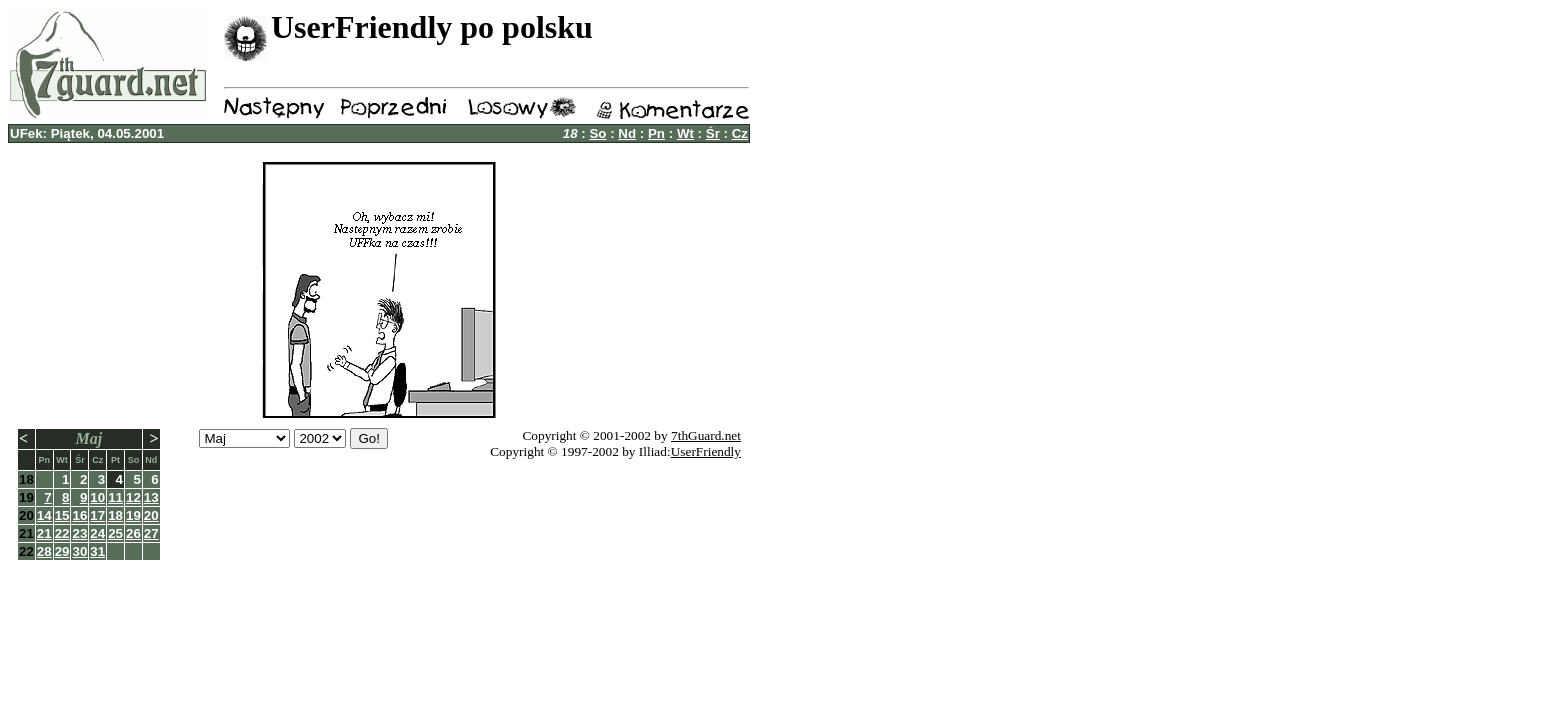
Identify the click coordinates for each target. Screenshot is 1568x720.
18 (115, 515)
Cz (740, 133)
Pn (656, 133)
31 (97, 551)
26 (133, 533)
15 (62, 515)
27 (151, 533)
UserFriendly (706, 451)
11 (115, 497)
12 (133, 497)
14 (44, 515)
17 (97, 515)
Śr (713, 133)
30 (79, 551)
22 (62, 533)
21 (44, 533)
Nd (627, 133)
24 (97, 533)
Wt (685, 133)
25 (115, 533)
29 (62, 551)
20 (151, 515)
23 (79, 533)
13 (151, 497)
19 (133, 515)
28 (44, 551)
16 (79, 515)
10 (97, 497)
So (597, 133)
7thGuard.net (706, 435)
